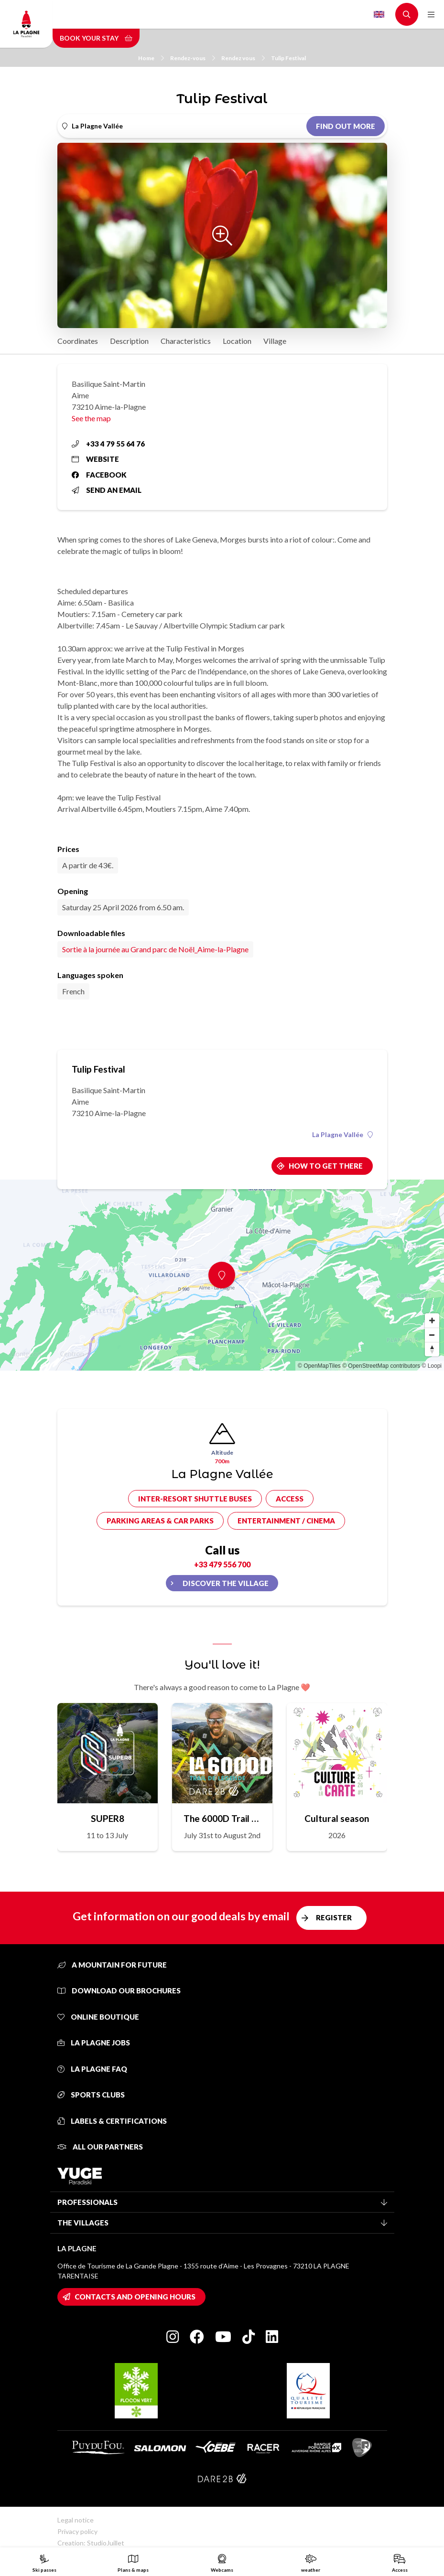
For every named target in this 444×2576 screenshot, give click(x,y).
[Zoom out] (432, 1335)
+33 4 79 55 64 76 (108, 443)
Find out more (345, 126)
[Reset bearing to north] (432, 1349)
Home (151, 58)
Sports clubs (91, 2094)
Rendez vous (243, 58)
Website (95, 459)
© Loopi (432, 1366)
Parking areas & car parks (160, 1520)
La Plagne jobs (93, 2042)
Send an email (106, 490)
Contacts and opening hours (135, 2296)
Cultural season (336, 1818)
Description (129, 340)
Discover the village (226, 1583)
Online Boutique (98, 2016)
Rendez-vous (192, 58)
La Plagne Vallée (342, 1135)
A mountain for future (112, 1964)
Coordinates (77, 340)
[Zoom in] (432, 1320)
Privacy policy (77, 2531)
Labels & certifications (112, 2121)
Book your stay (96, 38)
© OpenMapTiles (319, 1366)
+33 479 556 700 (222, 1564)
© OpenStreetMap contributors (381, 1366)
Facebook (99, 474)
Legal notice (75, 2520)
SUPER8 (107, 1818)
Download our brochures (119, 1990)
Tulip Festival (288, 58)
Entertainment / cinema (286, 1520)
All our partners (100, 2146)
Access (289, 1498)
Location (237, 340)
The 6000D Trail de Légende (222, 1818)
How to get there (326, 1165)
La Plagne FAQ (92, 2069)
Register (334, 1917)
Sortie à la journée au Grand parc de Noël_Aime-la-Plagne (155, 949)
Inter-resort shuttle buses (195, 1498)
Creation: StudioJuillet (90, 2543)
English (379, 14)
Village (274, 340)
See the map (91, 418)
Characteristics (186, 340)
